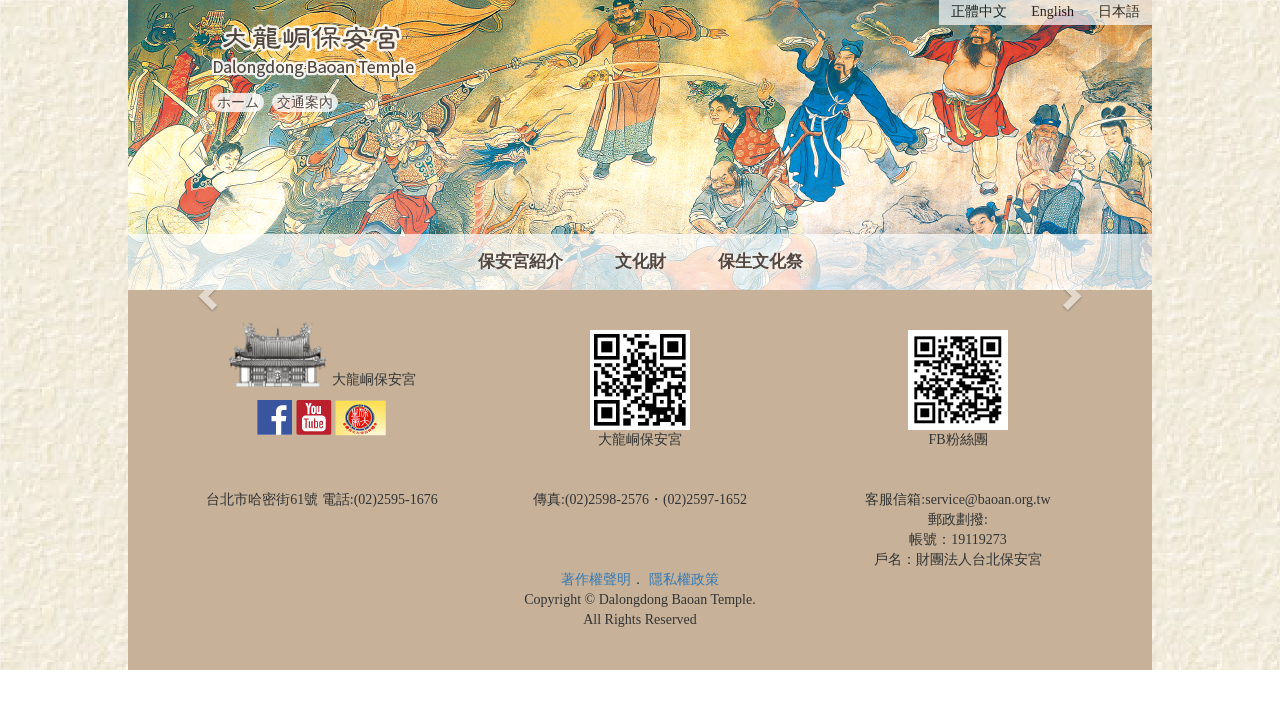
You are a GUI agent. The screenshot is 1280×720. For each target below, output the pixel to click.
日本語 (1119, 11)
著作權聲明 (596, 579)
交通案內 (305, 102)
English (1052, 11)
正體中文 (979, 11)
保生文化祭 (760, 261)
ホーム (238, 102)
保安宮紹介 (520, 261)
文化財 (640, 261)
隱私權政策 (684, 579)
